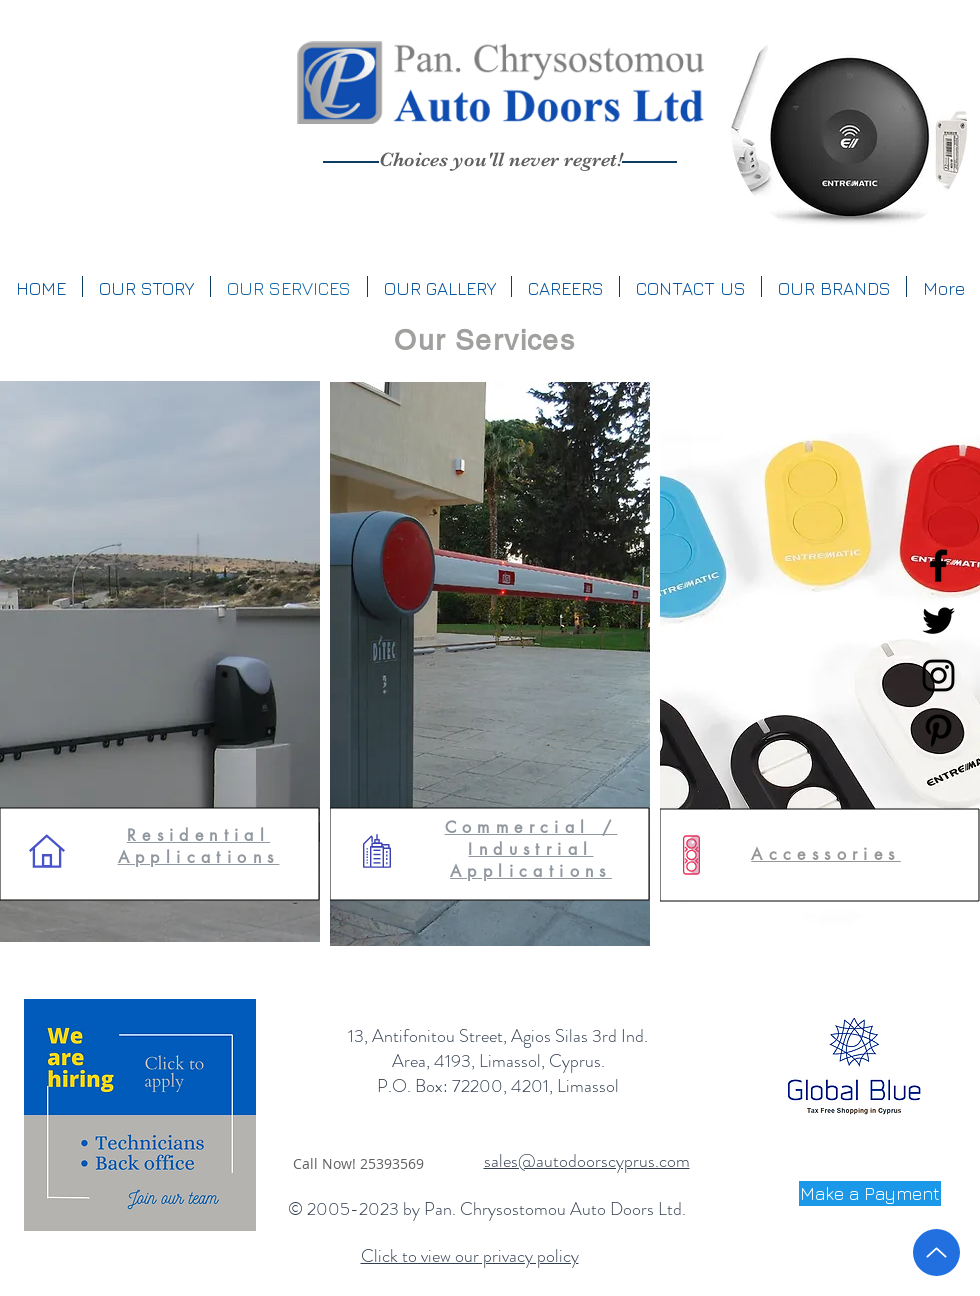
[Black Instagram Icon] (938, 675)
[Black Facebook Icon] (938, 565)
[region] (849, 127)
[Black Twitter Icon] (938, 620)
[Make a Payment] (870, 1193)
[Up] (936, 1252)
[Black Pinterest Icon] (938, 730)
